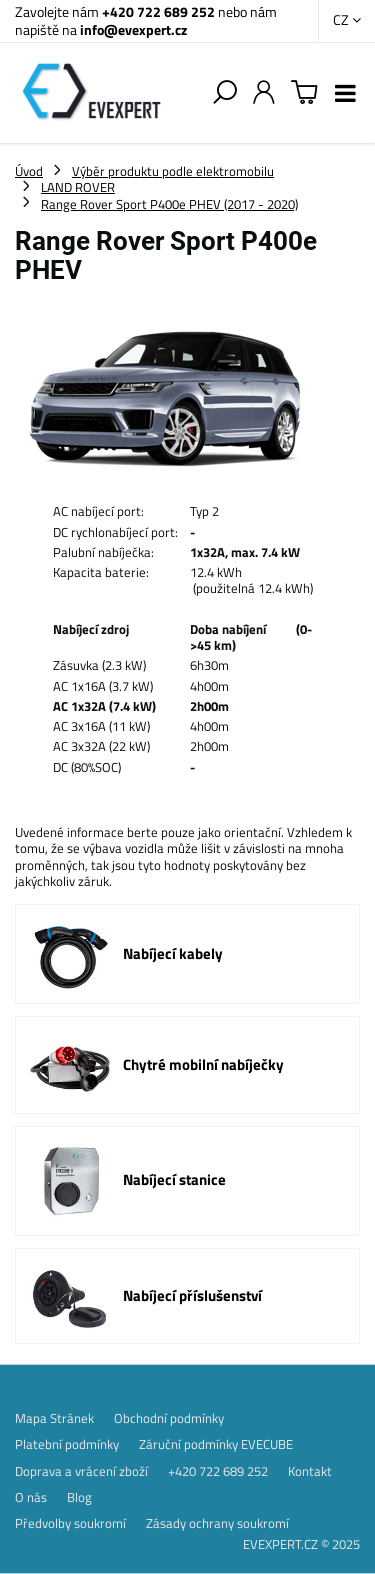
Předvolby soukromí (70, 1523)
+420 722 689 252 (158, 11)
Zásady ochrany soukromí (217, 1523)
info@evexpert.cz (133, 29)
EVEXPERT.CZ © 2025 (301, 1544)
